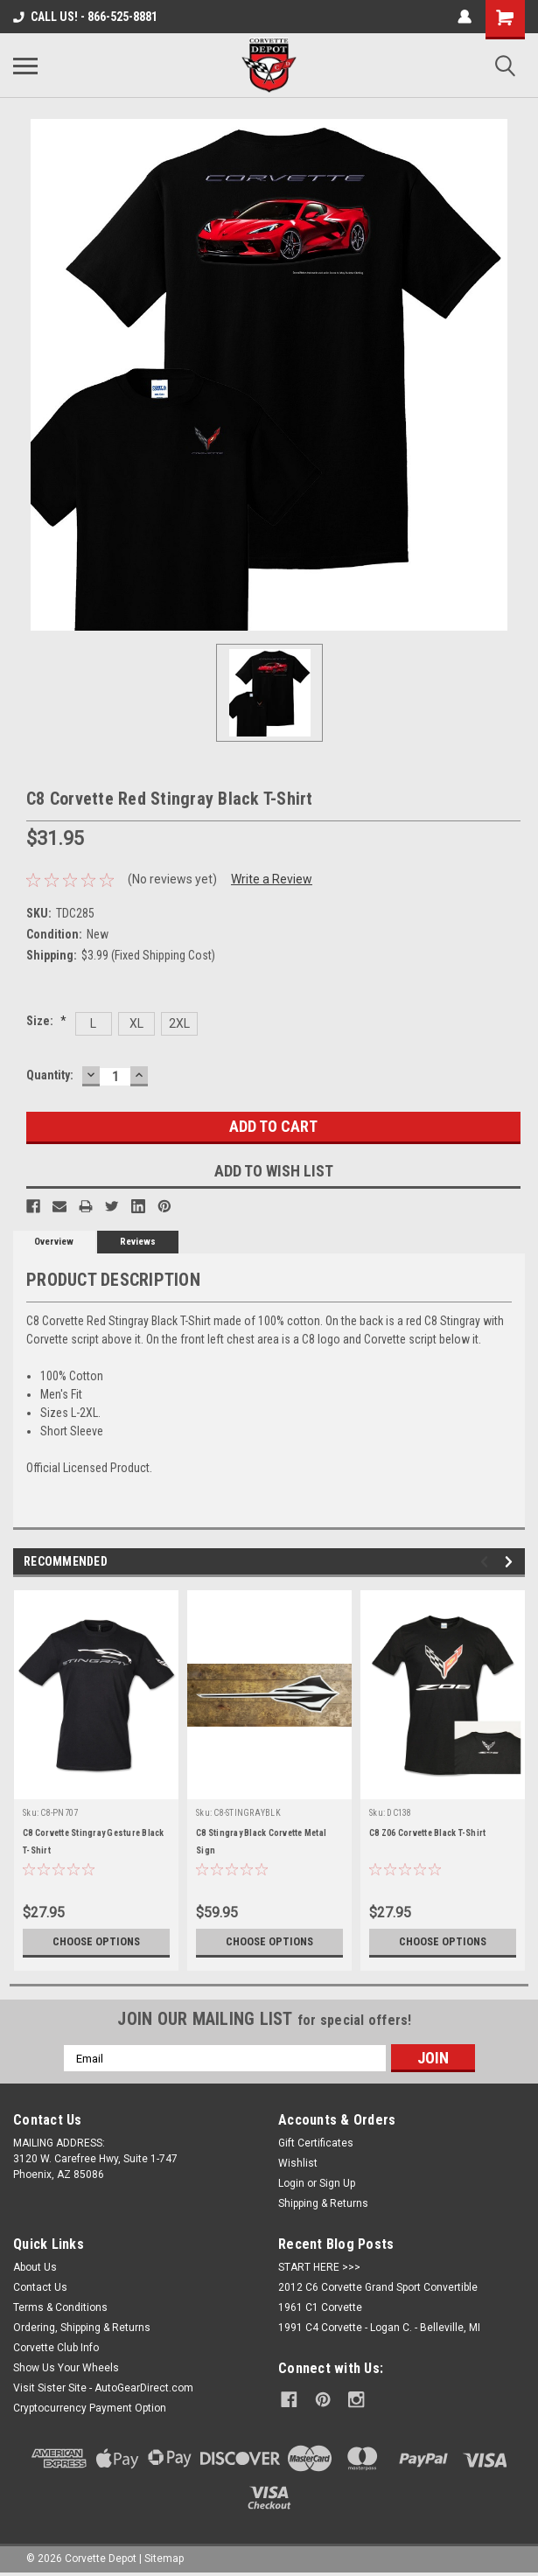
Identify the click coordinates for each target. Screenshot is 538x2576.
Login (291, 2183)
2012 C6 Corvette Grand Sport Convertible (378, 2287)
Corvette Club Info (56, 2348)
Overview (53, 1241)
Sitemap (164, 2558)
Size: (46, 1021)
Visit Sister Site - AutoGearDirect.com (103, 2388)
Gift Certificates (315, 2143)
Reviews (138, 1241)
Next (511, 1561)
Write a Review (271, 879)
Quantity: (49, 1075)
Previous (486, 1561)
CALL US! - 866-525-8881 (85, 17)
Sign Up (337, 2183)
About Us (35, 2267)
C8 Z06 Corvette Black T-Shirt (427, 1833)
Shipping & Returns (323, 2203)
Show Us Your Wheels (66, 2368)
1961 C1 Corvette (320, 2307)
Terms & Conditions (60, 2307)
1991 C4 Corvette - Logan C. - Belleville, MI (379, 2327)
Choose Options (96, 1942)
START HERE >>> (319, 2267)
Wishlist (298, 2163)
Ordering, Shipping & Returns (81, 2327)
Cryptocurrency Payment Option (89, 2408)
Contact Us (40, 2287)
